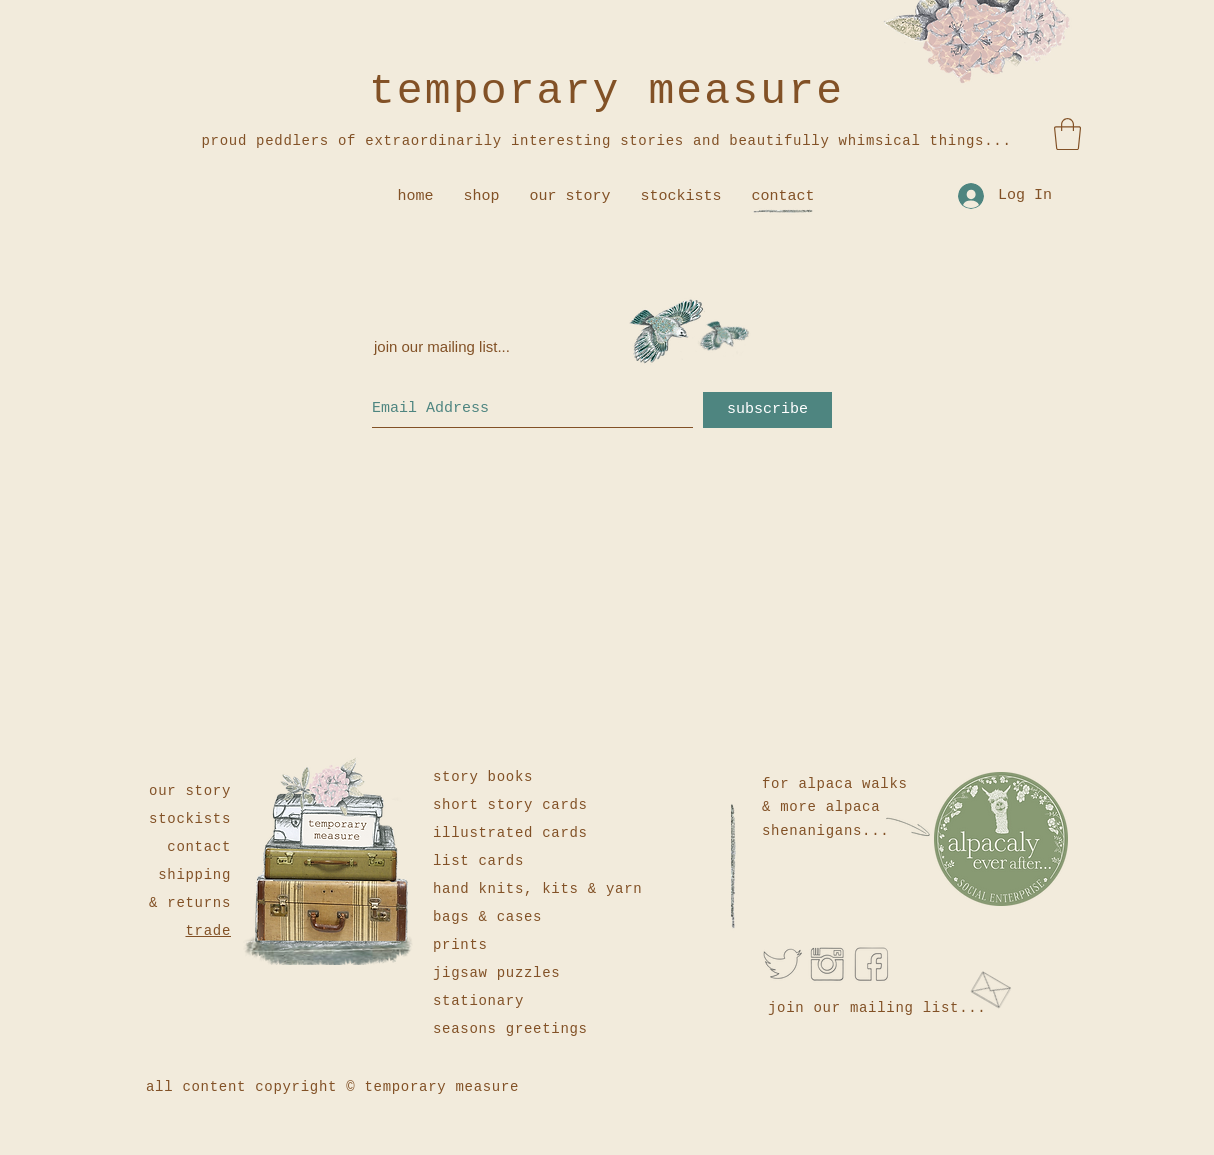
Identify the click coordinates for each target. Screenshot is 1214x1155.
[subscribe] (767, 410)
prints (460, 945)
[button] (1067, 134)
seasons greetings (510, 1029)
